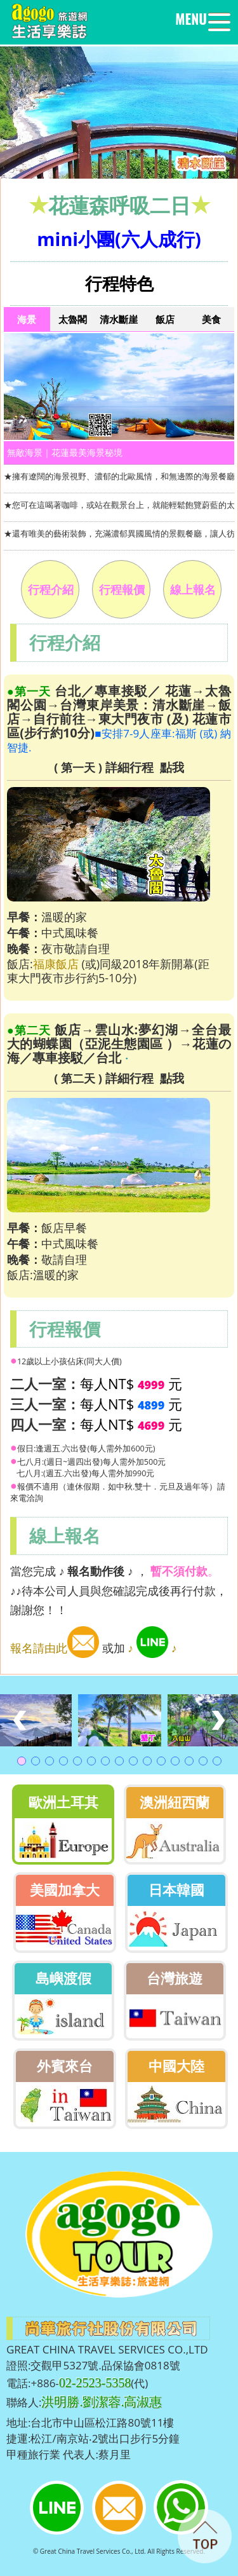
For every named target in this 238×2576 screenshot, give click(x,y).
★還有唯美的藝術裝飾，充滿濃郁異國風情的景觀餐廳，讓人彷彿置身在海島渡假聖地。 (119, 533)
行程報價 (122, 589)
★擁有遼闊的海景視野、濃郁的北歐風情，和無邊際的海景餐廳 (119, 476)
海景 (26, 319)
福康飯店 (56, 963)
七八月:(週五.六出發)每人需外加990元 (82, 1473)
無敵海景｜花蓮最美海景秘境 (64, 452)
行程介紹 (51, 589)
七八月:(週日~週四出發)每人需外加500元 (91, 1461)
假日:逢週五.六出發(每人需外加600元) (86, 1448)
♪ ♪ (152, 1647)
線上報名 (193, 589)
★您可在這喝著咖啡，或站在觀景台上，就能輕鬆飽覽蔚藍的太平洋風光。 (119, 504)
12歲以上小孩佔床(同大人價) (69, 1361)
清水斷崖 (119, 319)
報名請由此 (54, 1647)
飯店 (165, 319)
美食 (211, 319)
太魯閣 (72, 319)
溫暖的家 (56, 1274)
